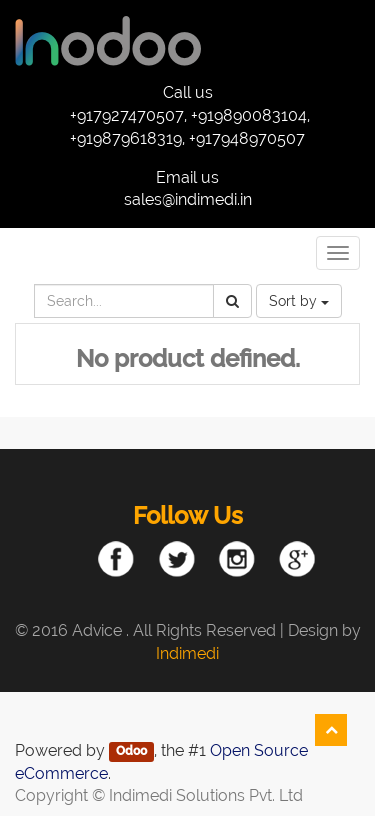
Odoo (131, 752)
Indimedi (187, 653)
